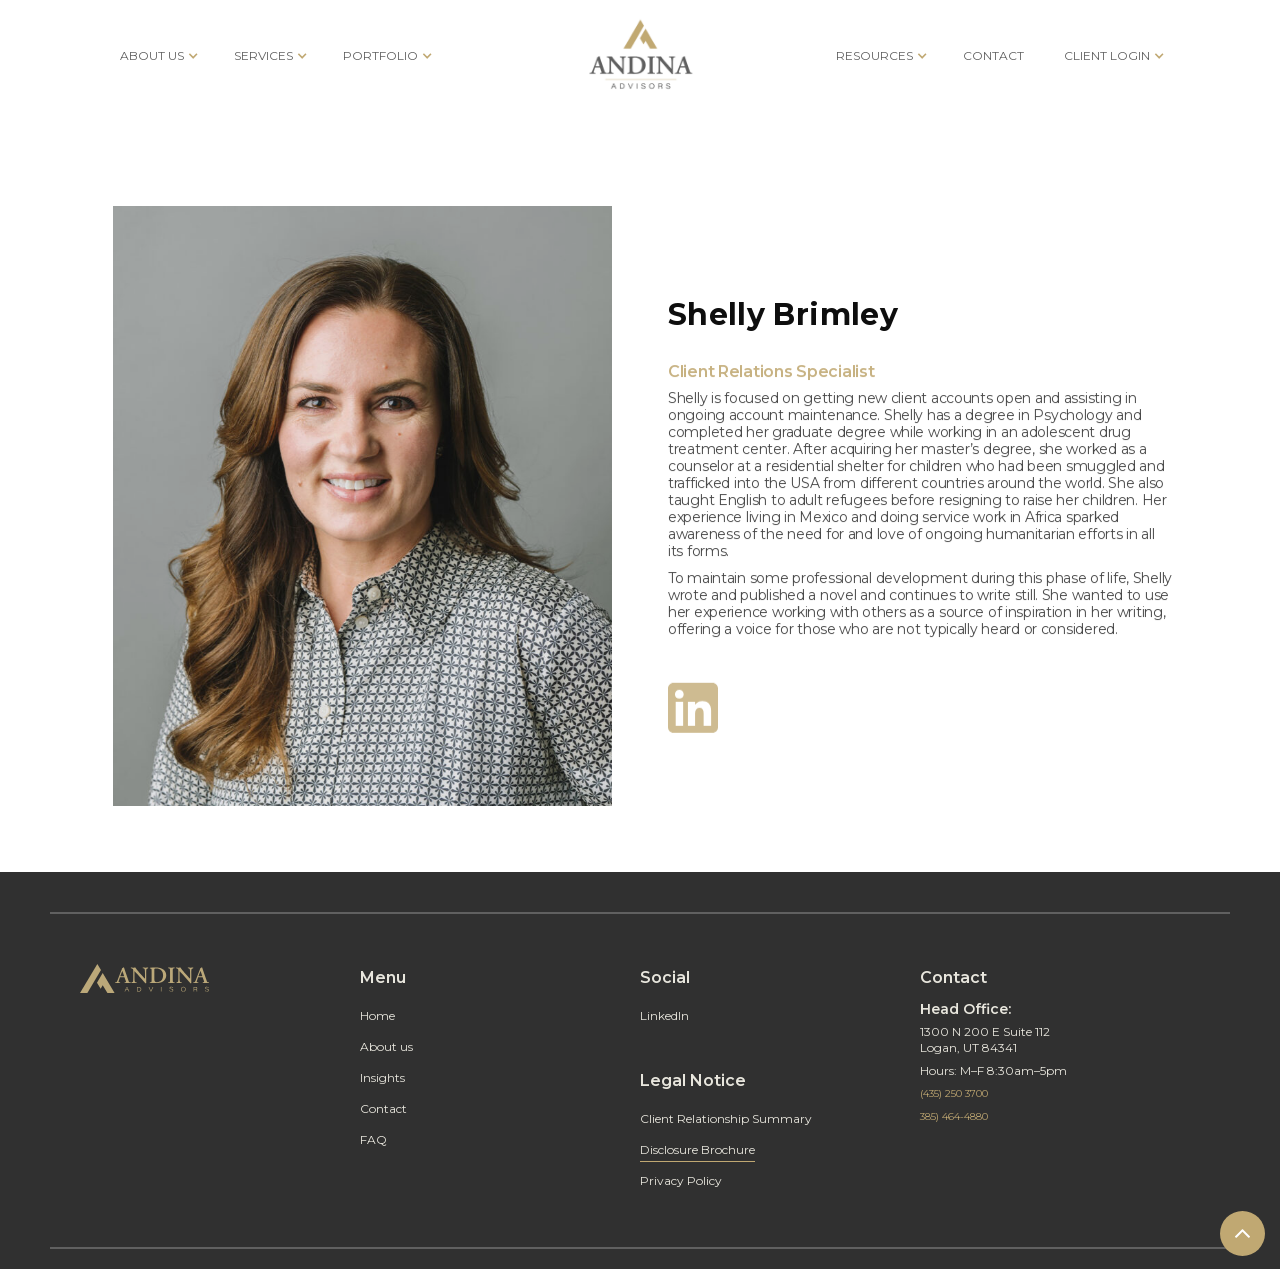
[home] (640, 55)
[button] (157, 55)
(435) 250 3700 (954, 1093)
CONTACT (993, 55)
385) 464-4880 (954, 1116)
